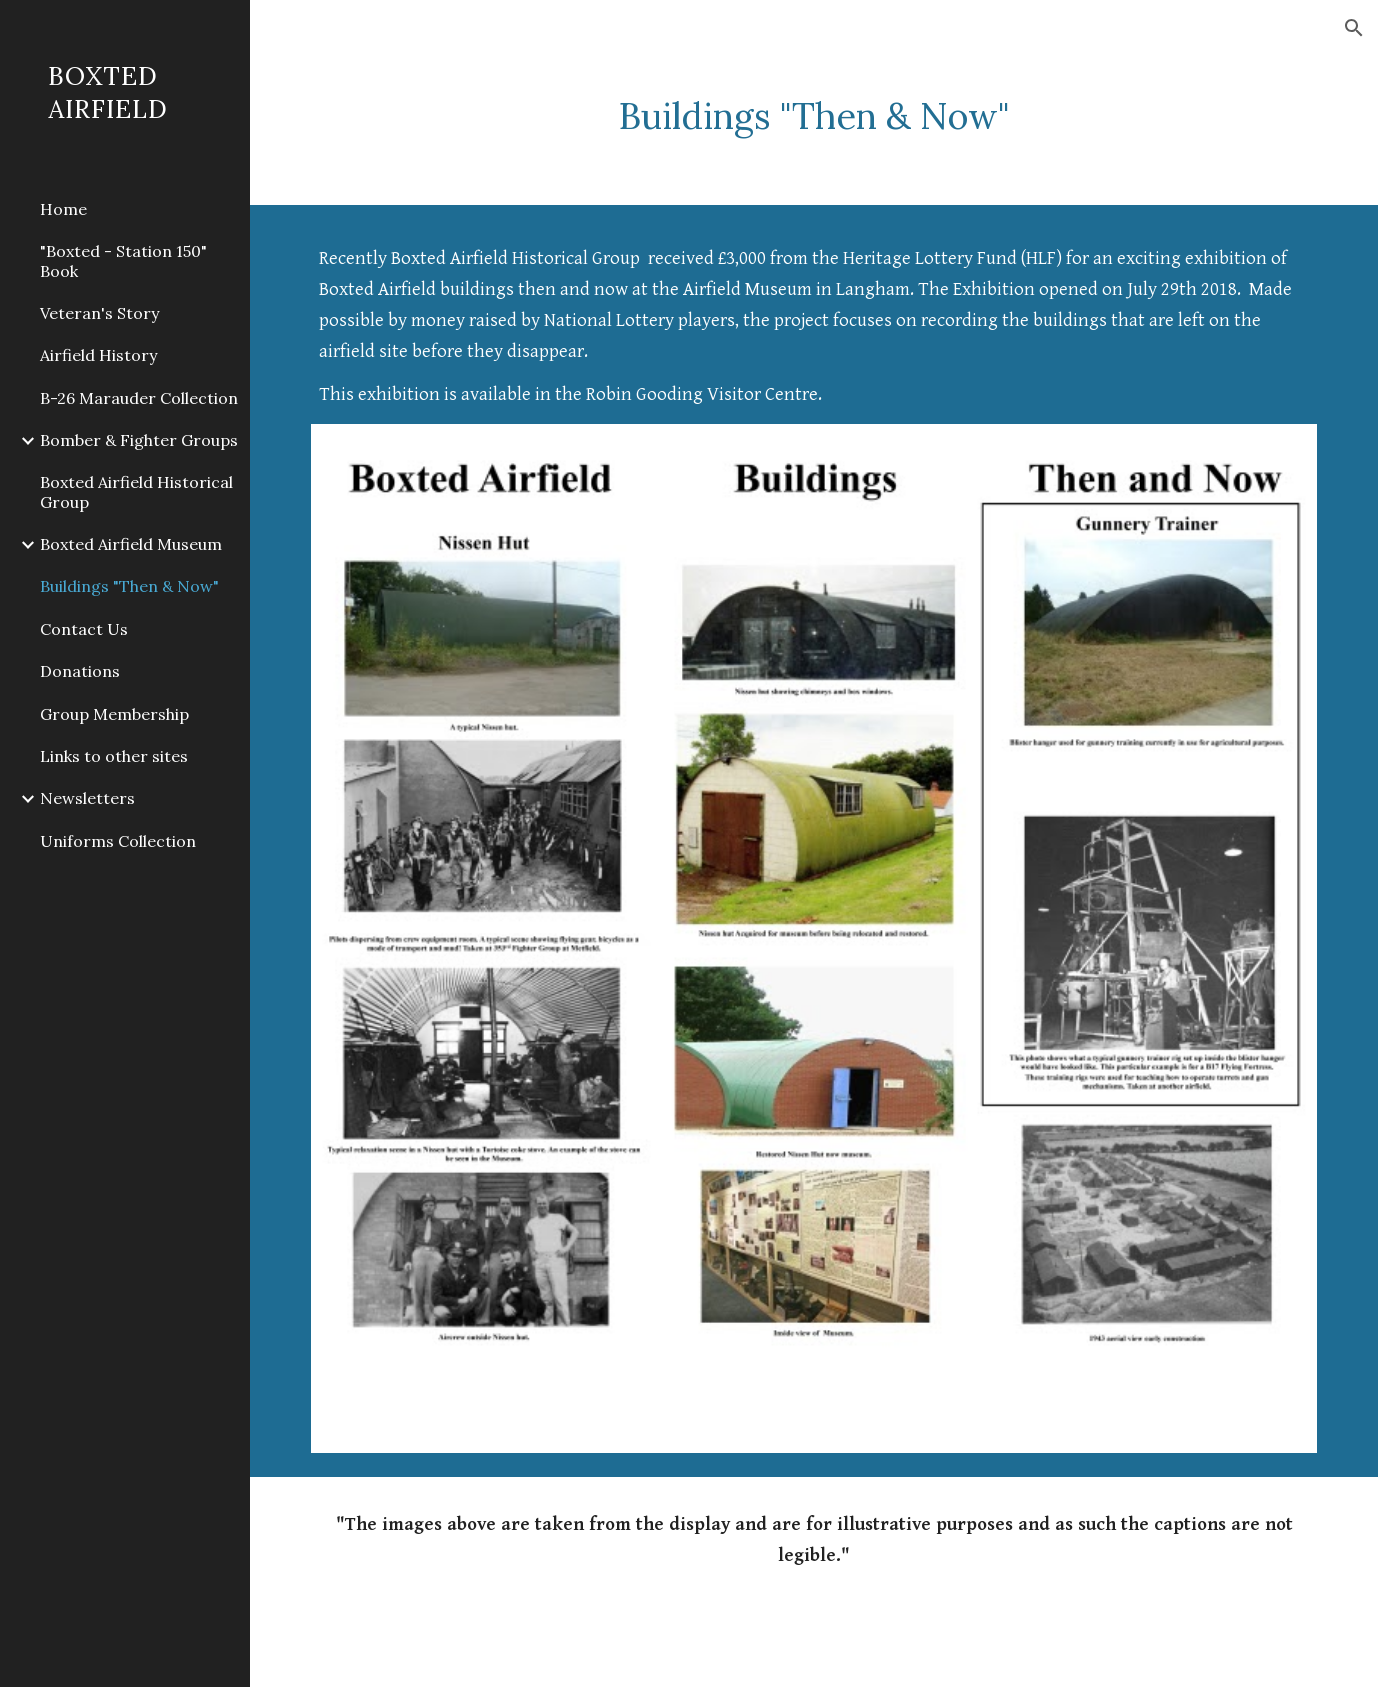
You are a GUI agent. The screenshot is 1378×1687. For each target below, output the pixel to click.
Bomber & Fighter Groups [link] (139, 440)
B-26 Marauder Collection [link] (139, 398)
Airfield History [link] (98, 355)
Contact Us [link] (84, 629)
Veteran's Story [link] (99, 313)
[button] (1354, 28)
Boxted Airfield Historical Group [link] (136, 491)
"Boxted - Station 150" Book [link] (123, 260)
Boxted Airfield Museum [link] (131, 544)
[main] (814, 116)
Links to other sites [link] (114, 756)
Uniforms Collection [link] (118, 841)
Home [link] (63, 209)
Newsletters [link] (87, 798)
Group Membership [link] (114, 714)
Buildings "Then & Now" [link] (129, 586)
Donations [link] (80, 671)
